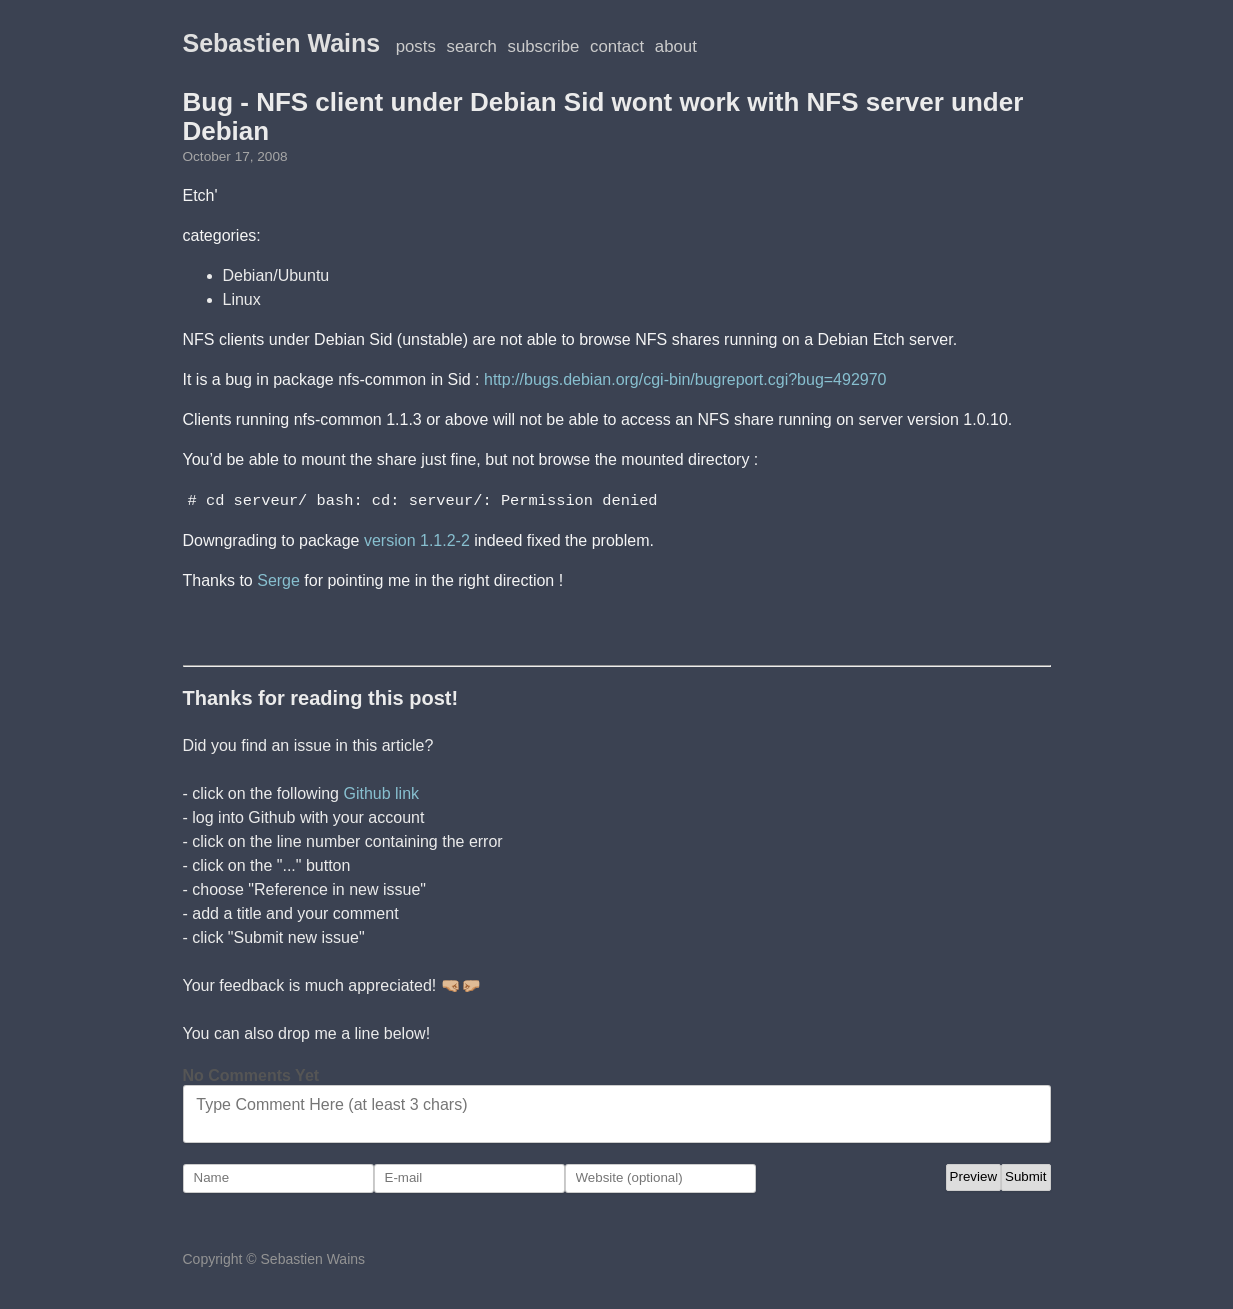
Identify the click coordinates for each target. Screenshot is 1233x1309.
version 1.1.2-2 (417, 539)
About (676, 46)
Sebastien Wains (282, 43)
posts (416, 46)
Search (472, 46)
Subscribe (544, 46)
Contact (617, 46)
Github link (381, 792)
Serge (278, 579)
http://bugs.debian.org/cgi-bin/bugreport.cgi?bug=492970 (685, 379)
